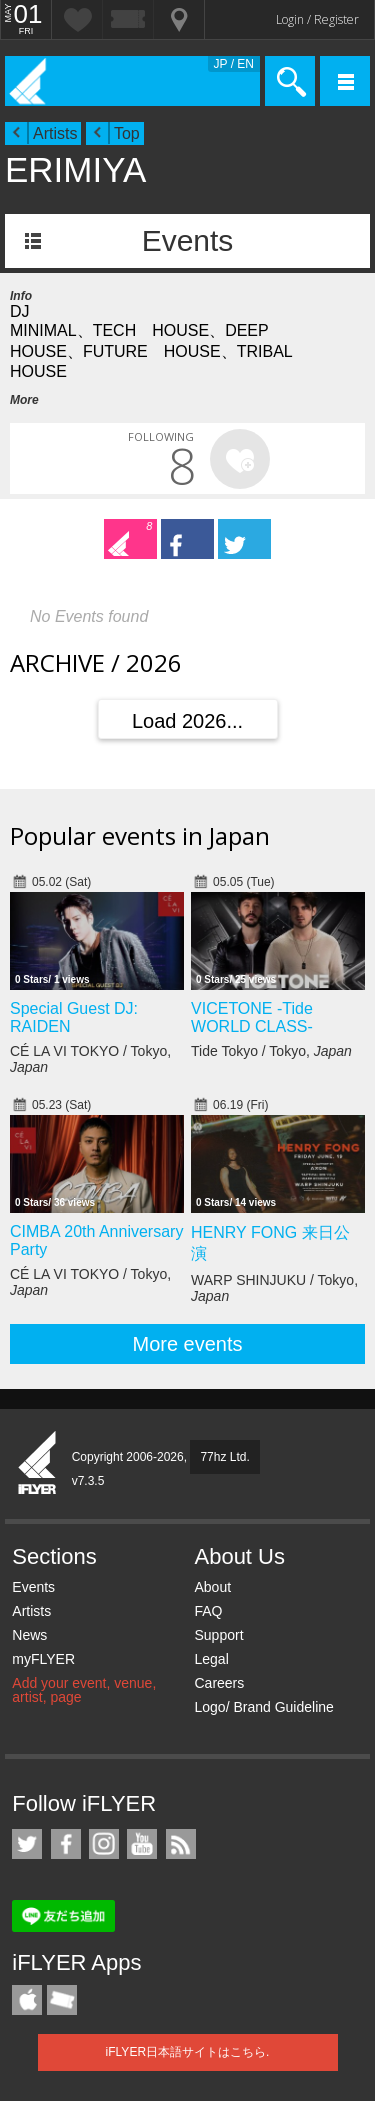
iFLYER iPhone (27, 2000)
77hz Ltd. (224, 1457)
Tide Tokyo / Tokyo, (271, 1051)
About (212, 1587)
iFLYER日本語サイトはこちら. (188, 2052)
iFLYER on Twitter (27, 1844)
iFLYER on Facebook (66, 1844)
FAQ (208, 1611)
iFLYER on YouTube (142, 1844)
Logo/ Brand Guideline (263, 1707)
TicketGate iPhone (62, 2000)
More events (187, 1344)
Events (188, 240)
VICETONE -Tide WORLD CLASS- (252, 1017)
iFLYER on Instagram (104, 1844)
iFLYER (38, 1464)
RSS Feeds (181, 1844)
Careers (219, 1683)
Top (127, 133)
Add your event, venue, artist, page (84, 1690)
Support (218, 1635)
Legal (211, 1659)
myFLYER (43, 1659)
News (29, 1635)
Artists (55, 133)
